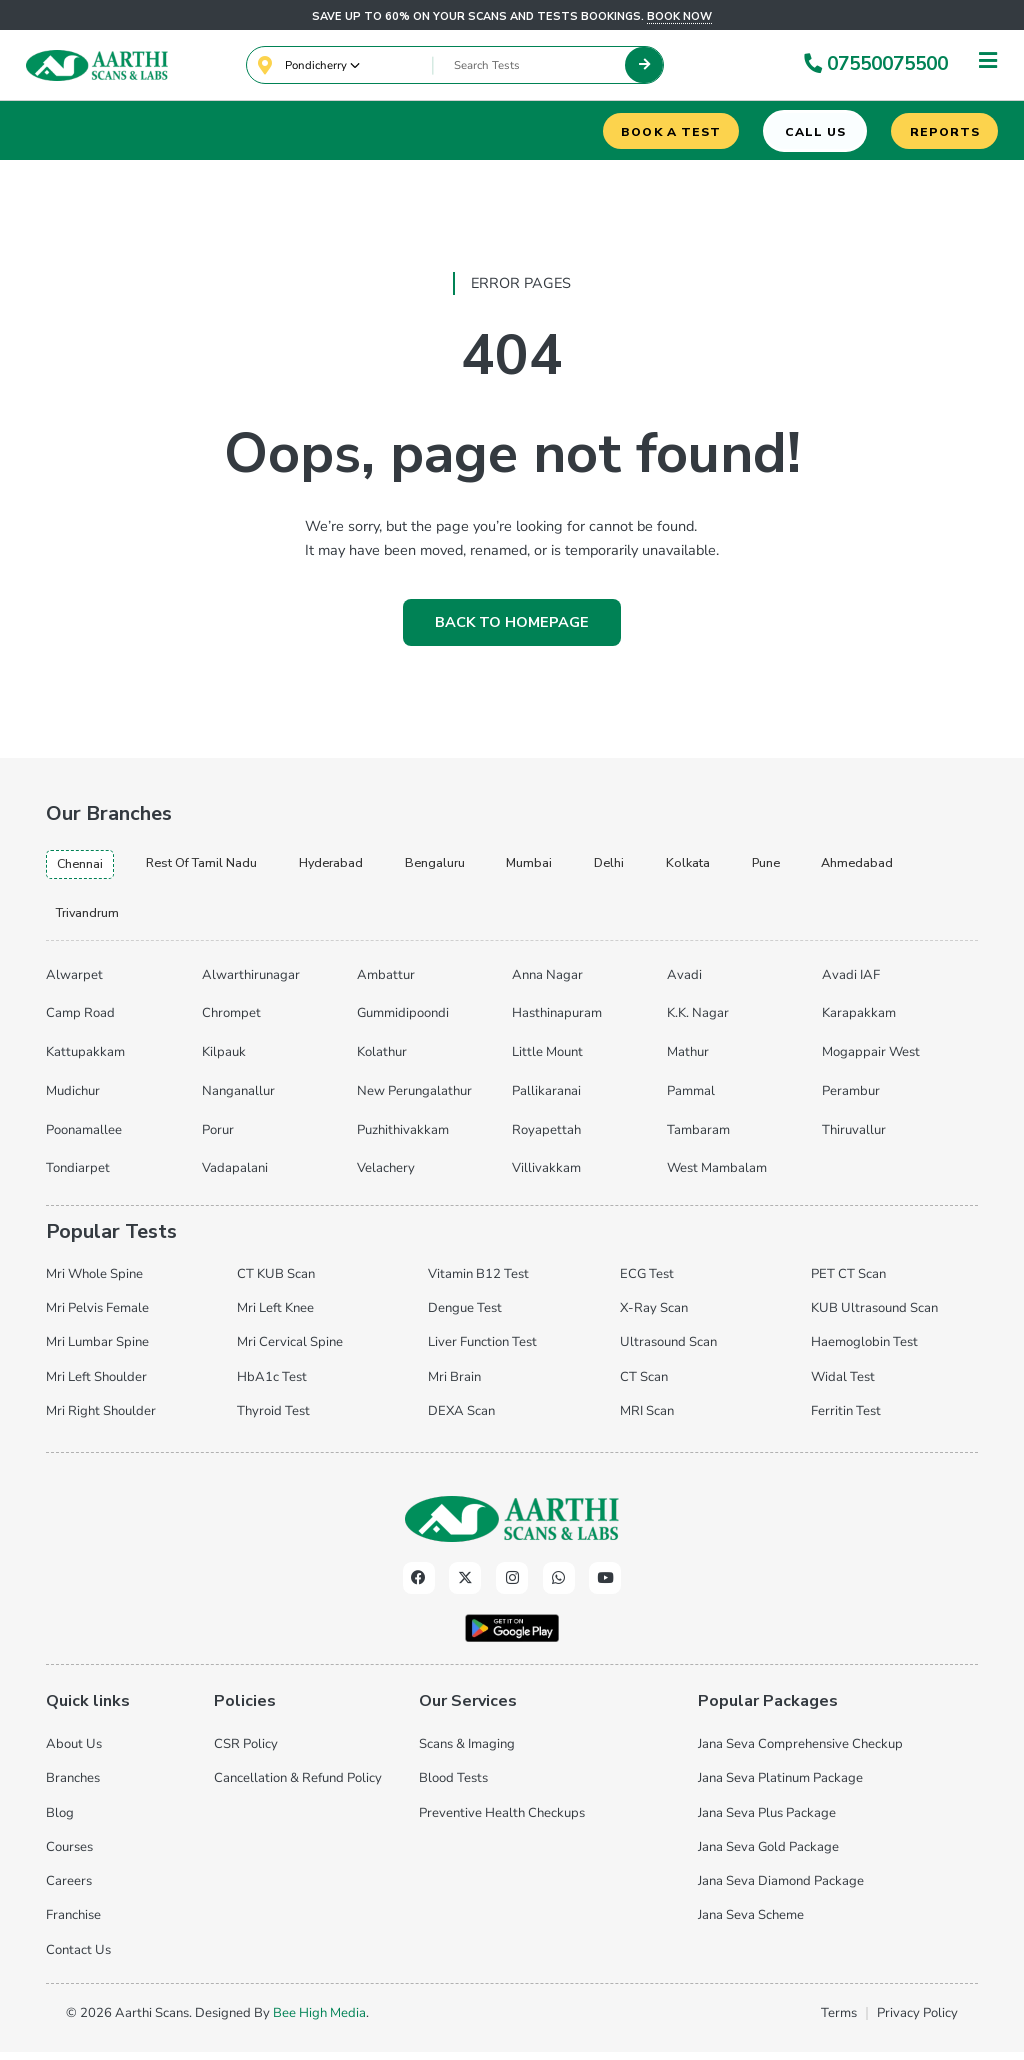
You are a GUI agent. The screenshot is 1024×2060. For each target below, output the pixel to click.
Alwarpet (74, 984)
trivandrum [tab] (218, 920)
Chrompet (231, 1023)
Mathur (688, 1061)
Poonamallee (84, 1139)
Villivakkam (546, 1177)
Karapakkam (859, 1023)
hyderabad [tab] (362, 867)
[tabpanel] (511, 1077)
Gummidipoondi (403, 1023)
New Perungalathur (414, 1100)
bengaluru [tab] (474, 867)
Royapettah (546, 1139)
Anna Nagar (547, 984)
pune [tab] (828, 867)
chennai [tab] (83, 868)
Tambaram (698, 1139)
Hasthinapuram (557, 1023)
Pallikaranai (546, 1100)
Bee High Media (319, 2021)
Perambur (851, 1100)
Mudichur (73, 1100)
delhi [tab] (660, 867)
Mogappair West (871, 1061)
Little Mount (547, 1061)
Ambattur (386, 984)
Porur (218, 1139)
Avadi (684, 984)
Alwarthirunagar (251, 984)
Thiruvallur (854, 1139)
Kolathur (382, 1061)
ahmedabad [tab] (97, 920)
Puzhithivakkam (403, 1139)
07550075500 (873, 66)
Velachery (386, 1177)
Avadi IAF (851, 984)
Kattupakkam (85, 1061)
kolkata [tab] (744, 867)
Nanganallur (238, 1100)
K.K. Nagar (698, 1023)
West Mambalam (717, 1177)
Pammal (691, 1100)
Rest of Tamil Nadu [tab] (218, 867)
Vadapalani (235, 1177)
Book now (679, 16)
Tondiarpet (78, 1177)
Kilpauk (224, 1061)
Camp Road (80, 1023)
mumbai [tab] (575, 867)
